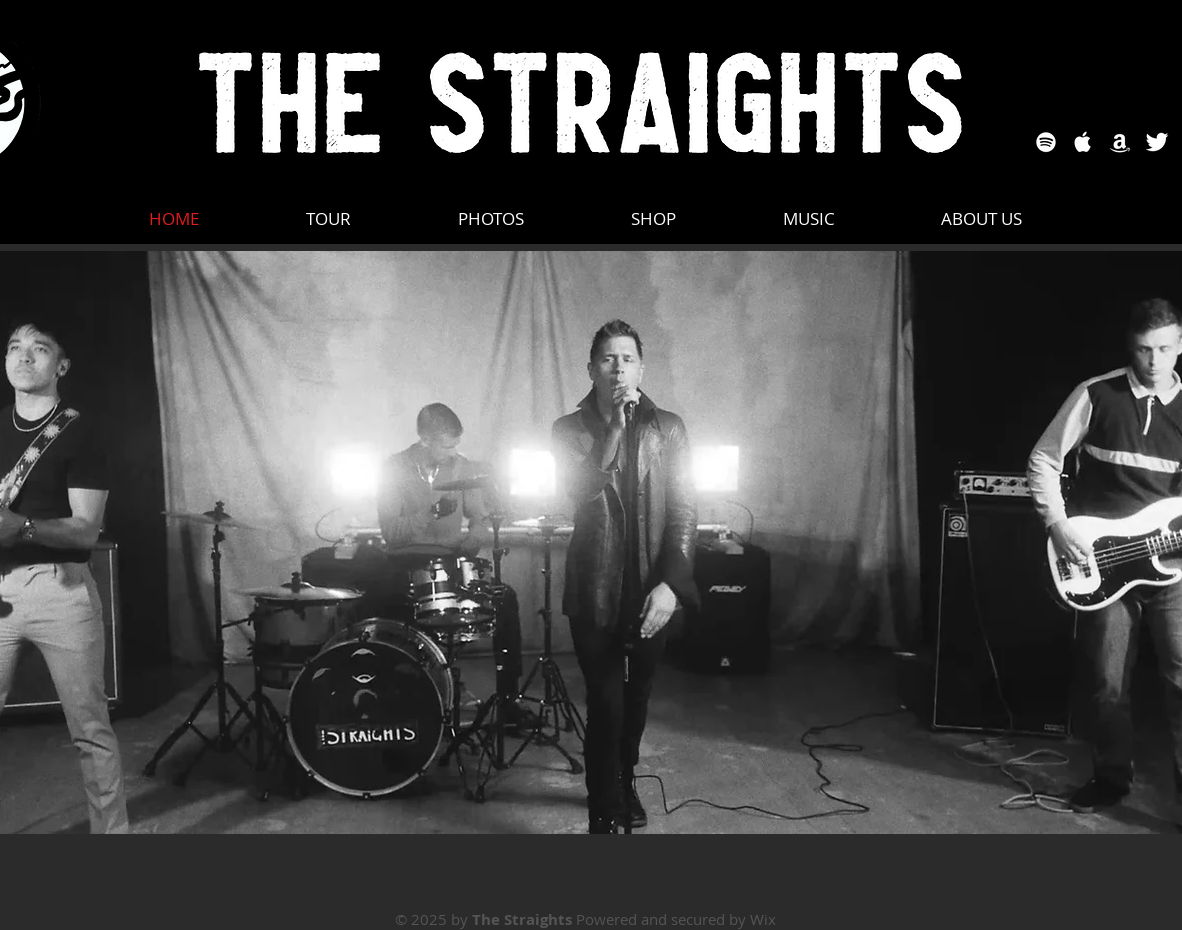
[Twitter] (1157, 142)
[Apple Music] (1083, 142)
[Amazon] (1120, 142)
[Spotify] (1046, 142)
